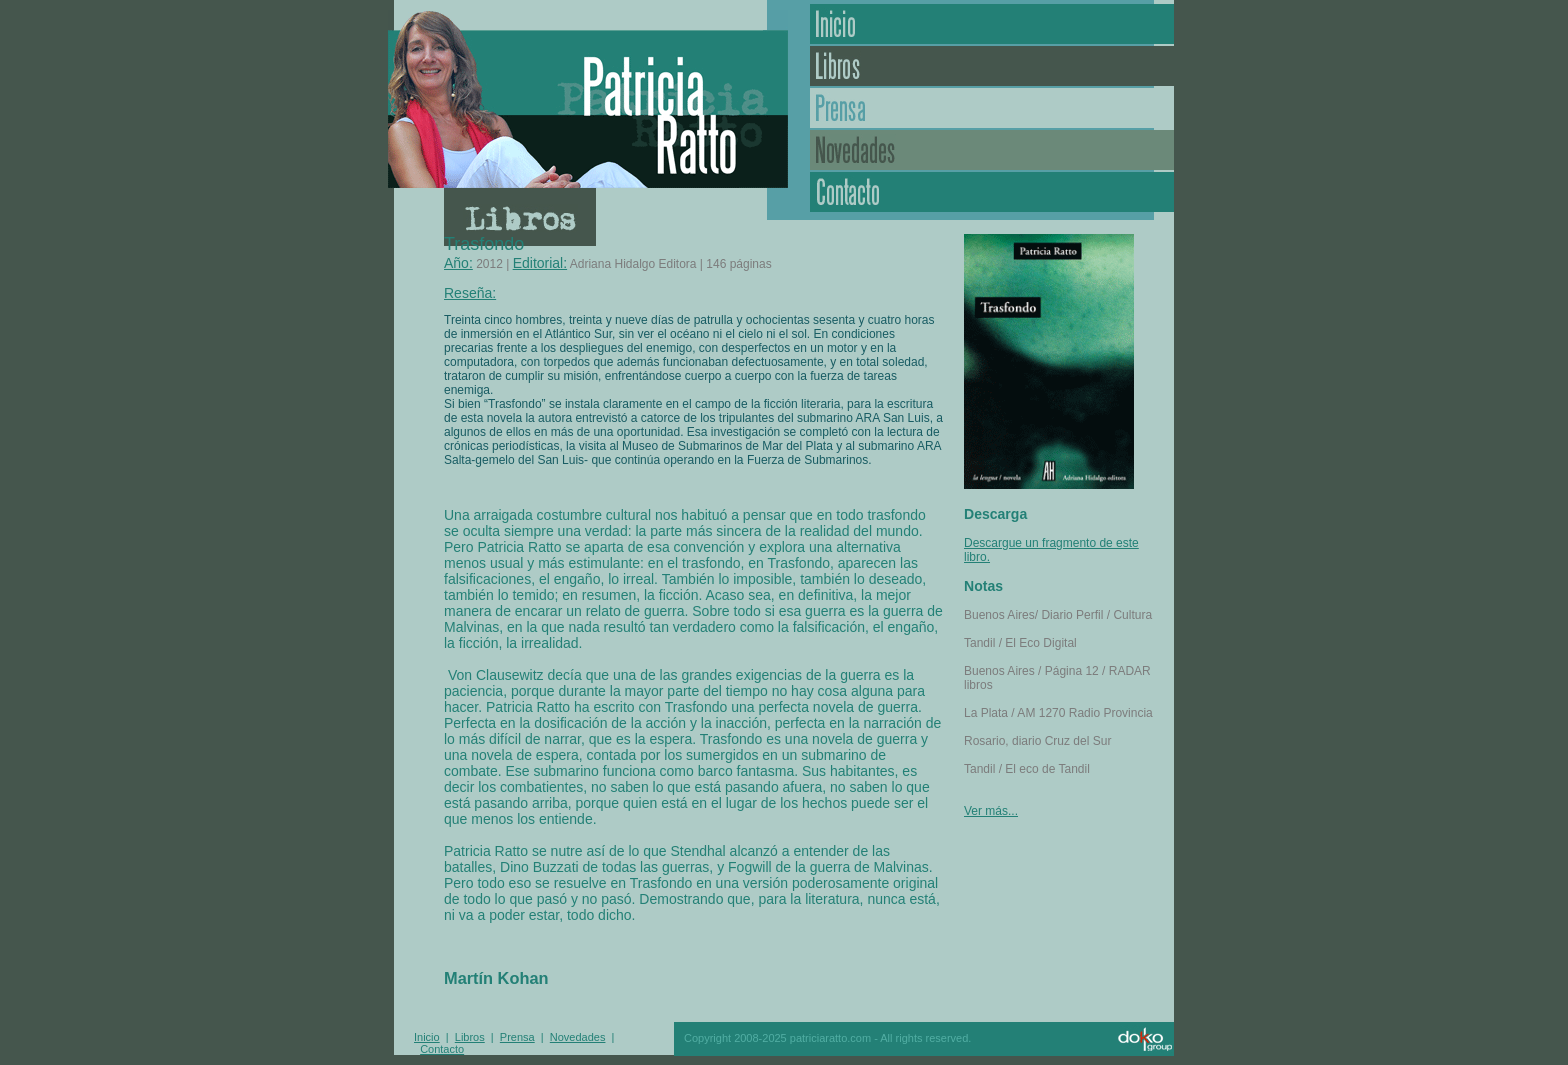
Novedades (992, 150)
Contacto (992, 192)
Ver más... (991, 811)
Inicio (992, 24)
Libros (992, 66)
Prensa (992, 108)
